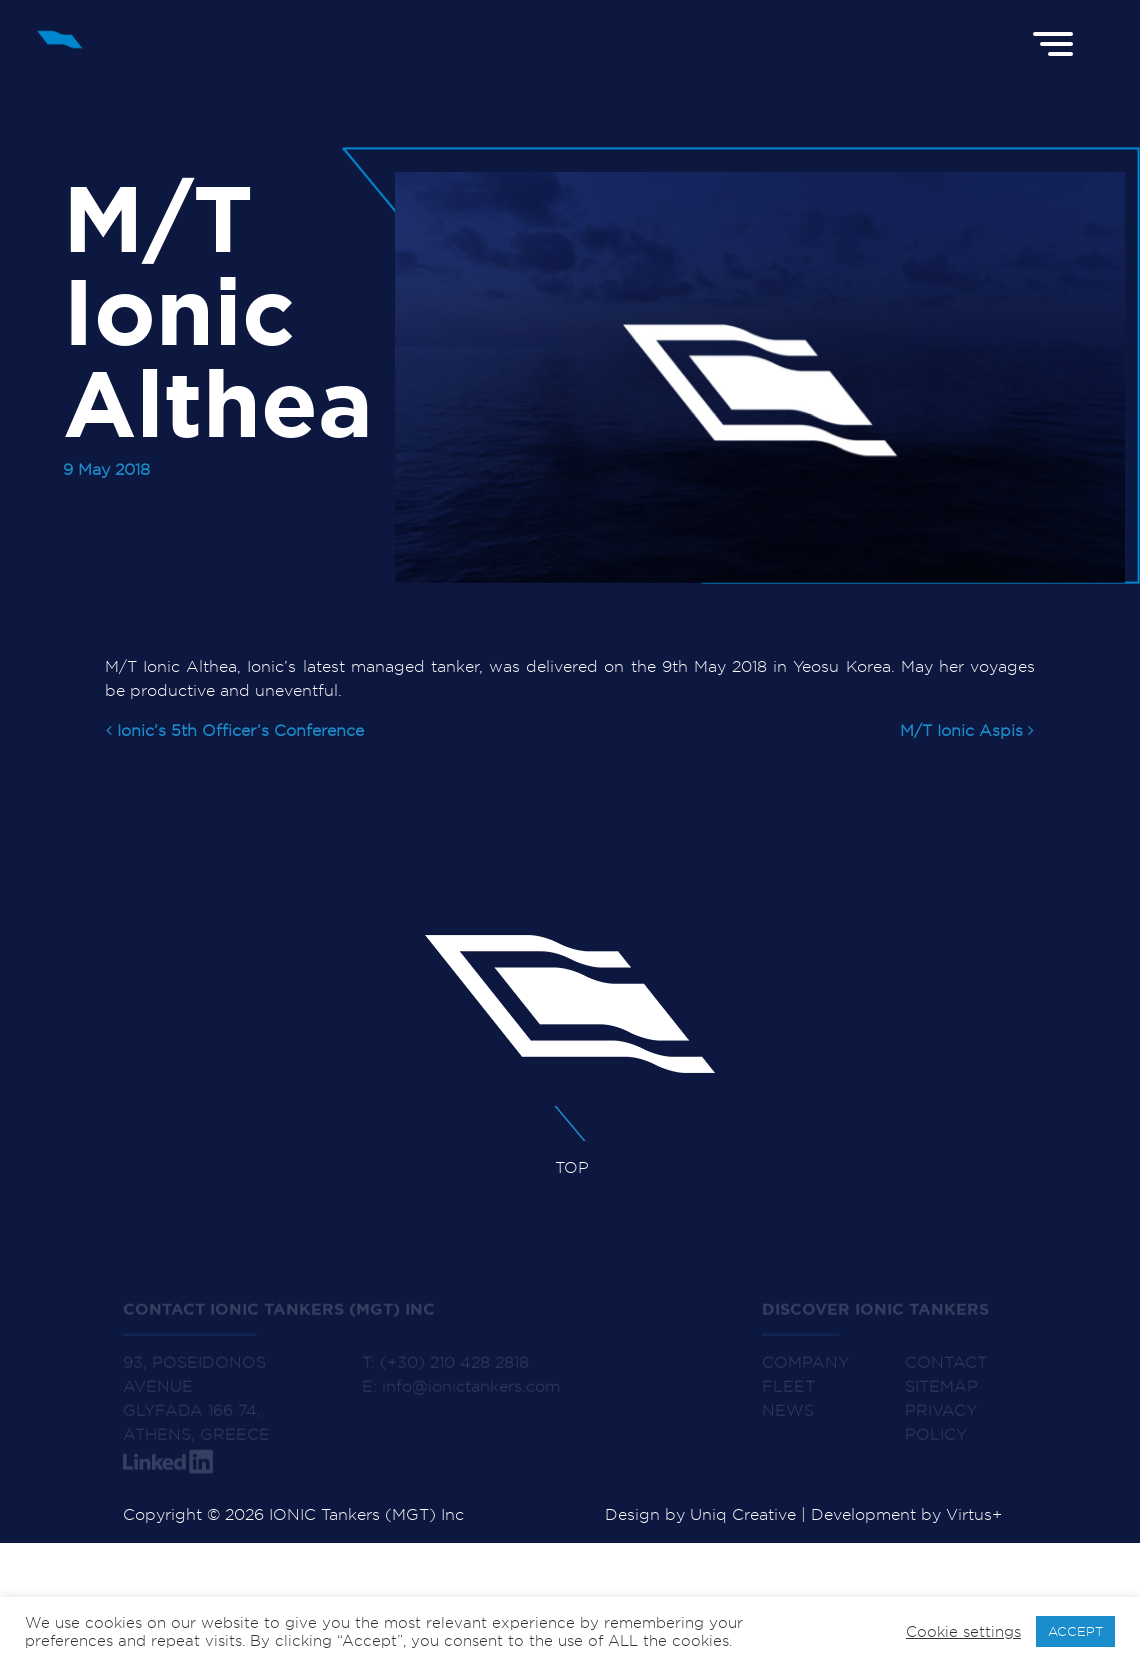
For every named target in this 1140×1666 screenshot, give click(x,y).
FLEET (788, 1396)
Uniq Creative (743, 1514)
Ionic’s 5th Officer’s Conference (235, 730)
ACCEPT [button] (1075, 1631)
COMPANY (805, 1372)
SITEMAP (941, 1396)
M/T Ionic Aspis (967, 730)
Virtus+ (974, 1514)
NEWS (788, 1420)
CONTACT (946, 1372)
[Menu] (1055, 42)
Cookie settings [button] (963, 1632)
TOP (555, 1141)
